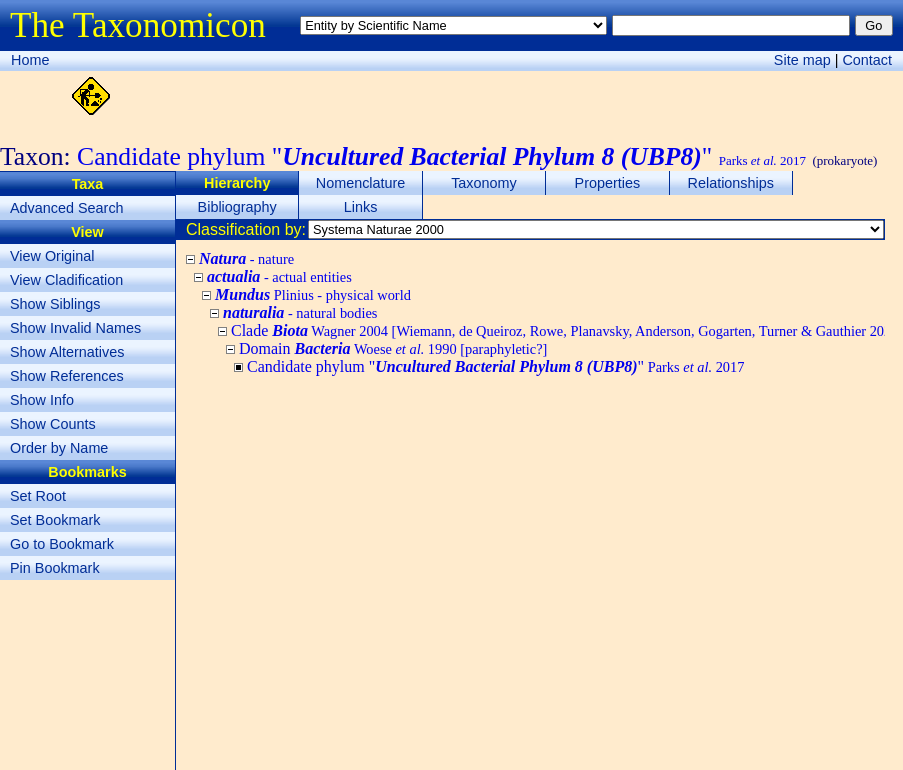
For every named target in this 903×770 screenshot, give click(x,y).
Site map (802, 60)
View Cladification (66, 280)
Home (30, 60)
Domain (393, 348)
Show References (67, 376)
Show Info (42, 400)
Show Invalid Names (75, 328)
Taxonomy (484, 183)
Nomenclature (361, 183)
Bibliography (237, 207)
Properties (608, 183)
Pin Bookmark (55, 568)
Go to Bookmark (62, 544)
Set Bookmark (55, 520)
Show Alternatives (67, 352)
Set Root (38, 496)
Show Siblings (55, 304)
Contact (867, 60)
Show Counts (53, 424)
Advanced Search (67, 208)
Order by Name (59, 448)
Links (361, 207)
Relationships (731, 183)
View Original (52, 256)
